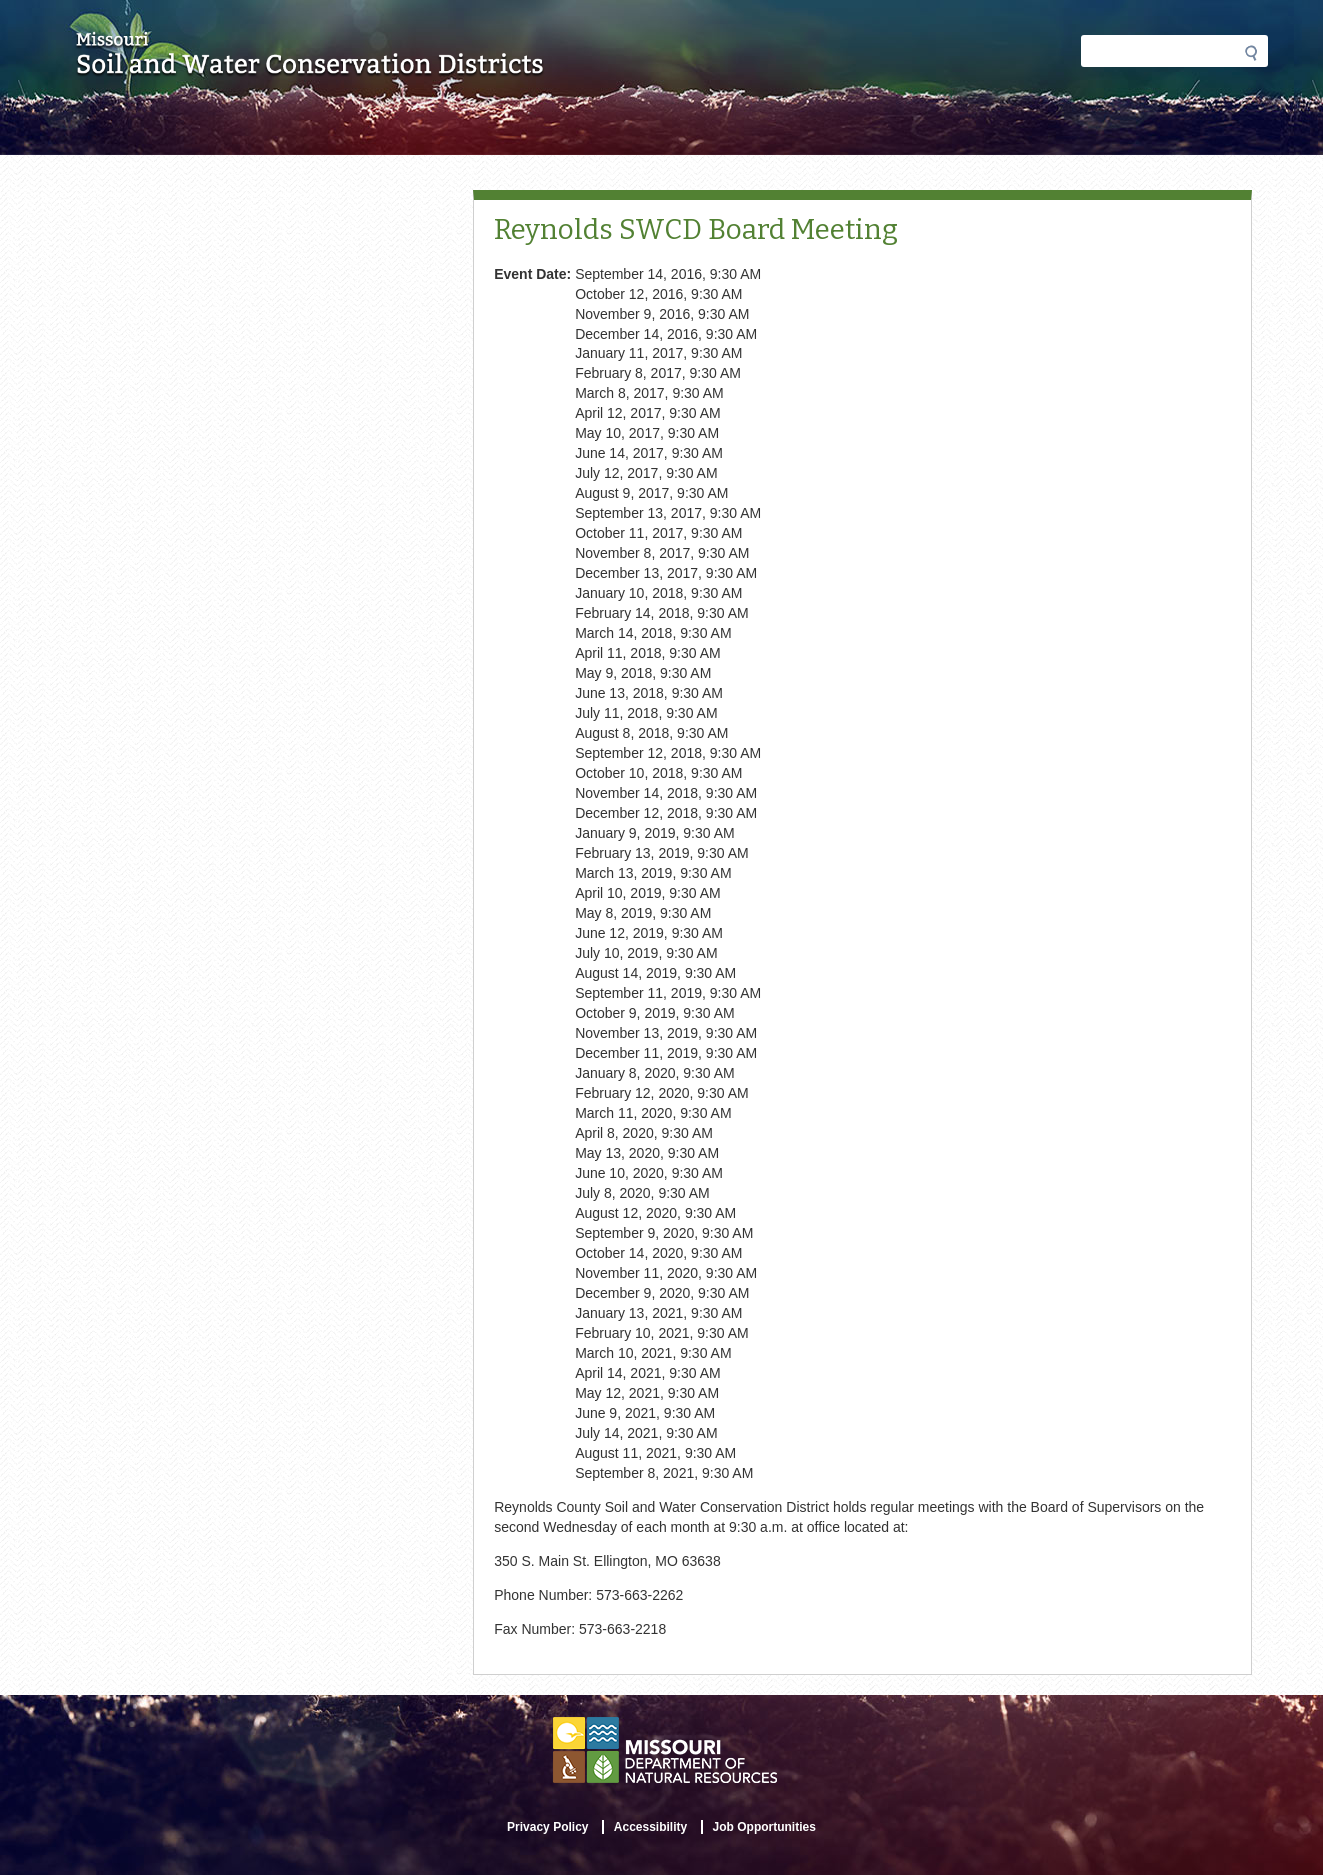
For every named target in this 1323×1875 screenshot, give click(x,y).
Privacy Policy (547, 1827)
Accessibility (650, 1827)
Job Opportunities (764, 1827)
